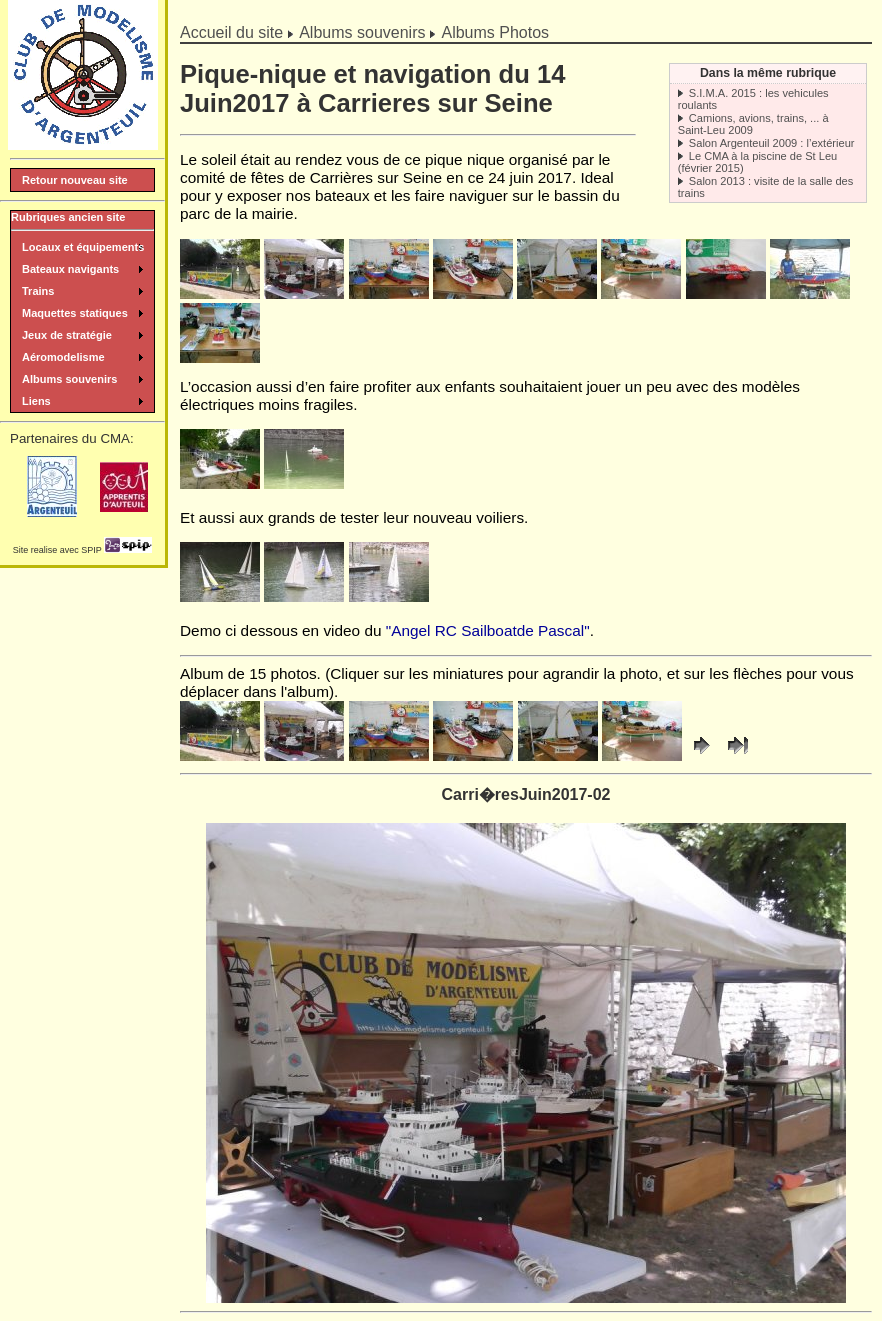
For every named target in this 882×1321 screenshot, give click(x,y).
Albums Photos (495, 32)
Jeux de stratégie (67, 335)
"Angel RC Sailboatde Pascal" (488, 630)
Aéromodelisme (63, 357)
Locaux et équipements (83, 247)
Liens (36, 401)
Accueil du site (231, 32)
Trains (38, 291)
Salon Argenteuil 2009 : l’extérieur (772, 143)
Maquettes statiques (75, 313)
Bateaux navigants (70, 269)
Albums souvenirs (362, 32)
